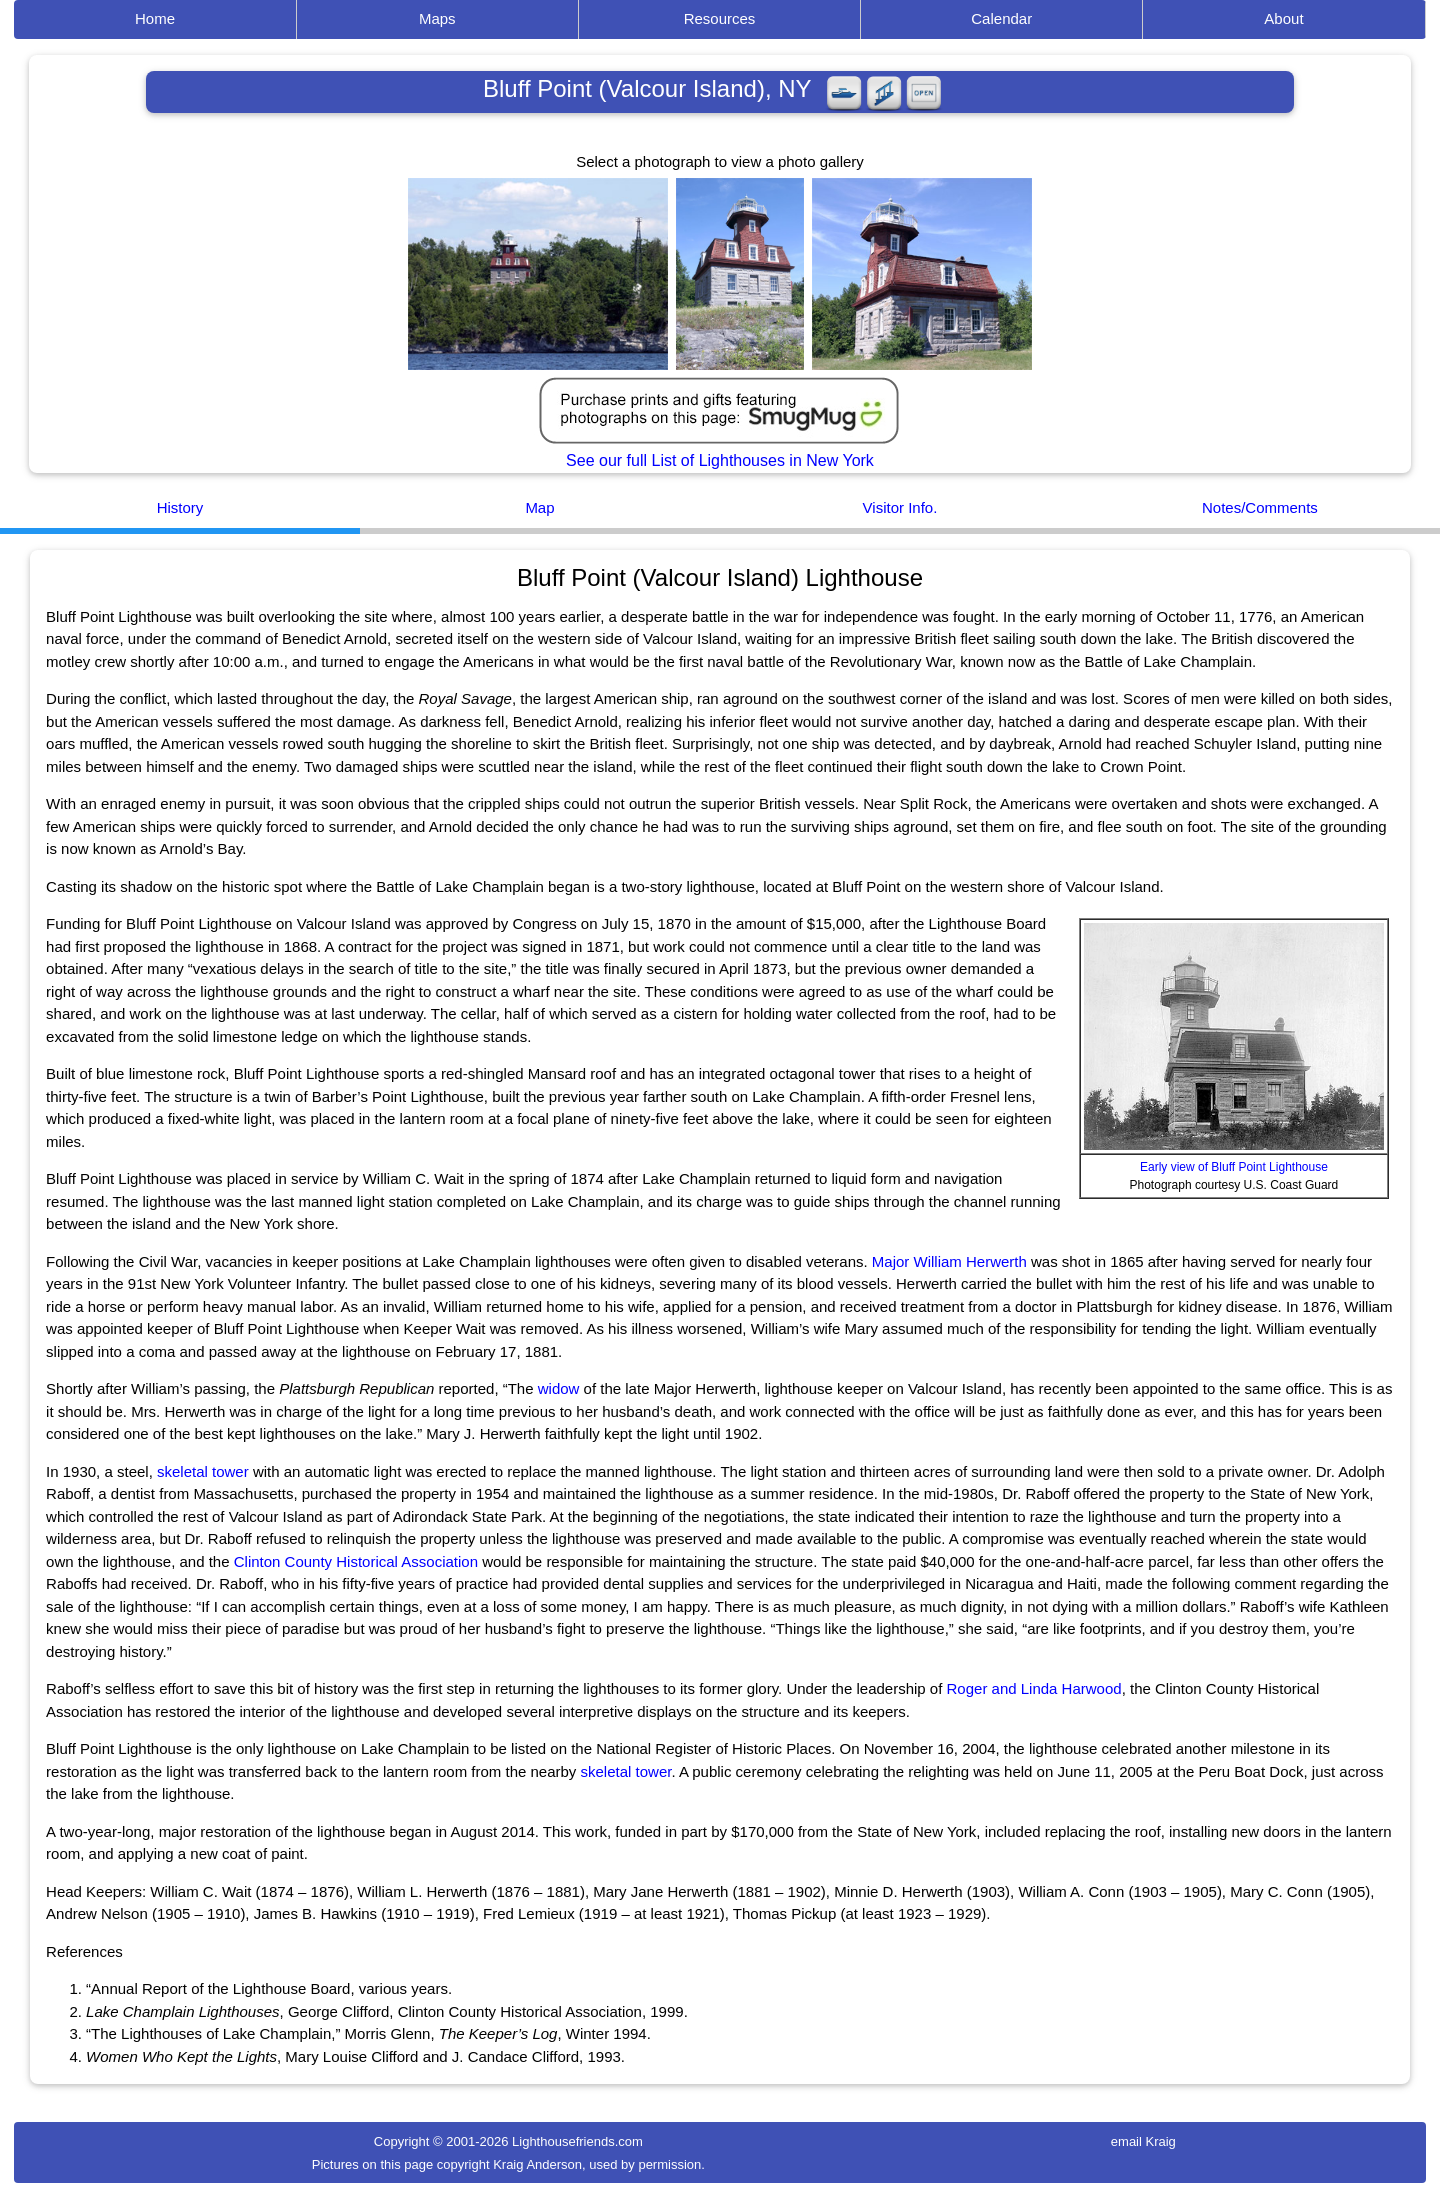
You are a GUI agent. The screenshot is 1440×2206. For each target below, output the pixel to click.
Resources (720, 18)
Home (155, 18)
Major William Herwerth (949, 1261)
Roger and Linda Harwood (1034, 1688)
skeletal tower (203, 1471)
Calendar (1001, 18)
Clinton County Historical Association (356, 1561)
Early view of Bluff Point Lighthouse (1234, 1167)
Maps (437, 18)
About (1283, 18)
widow (559, 1388)
